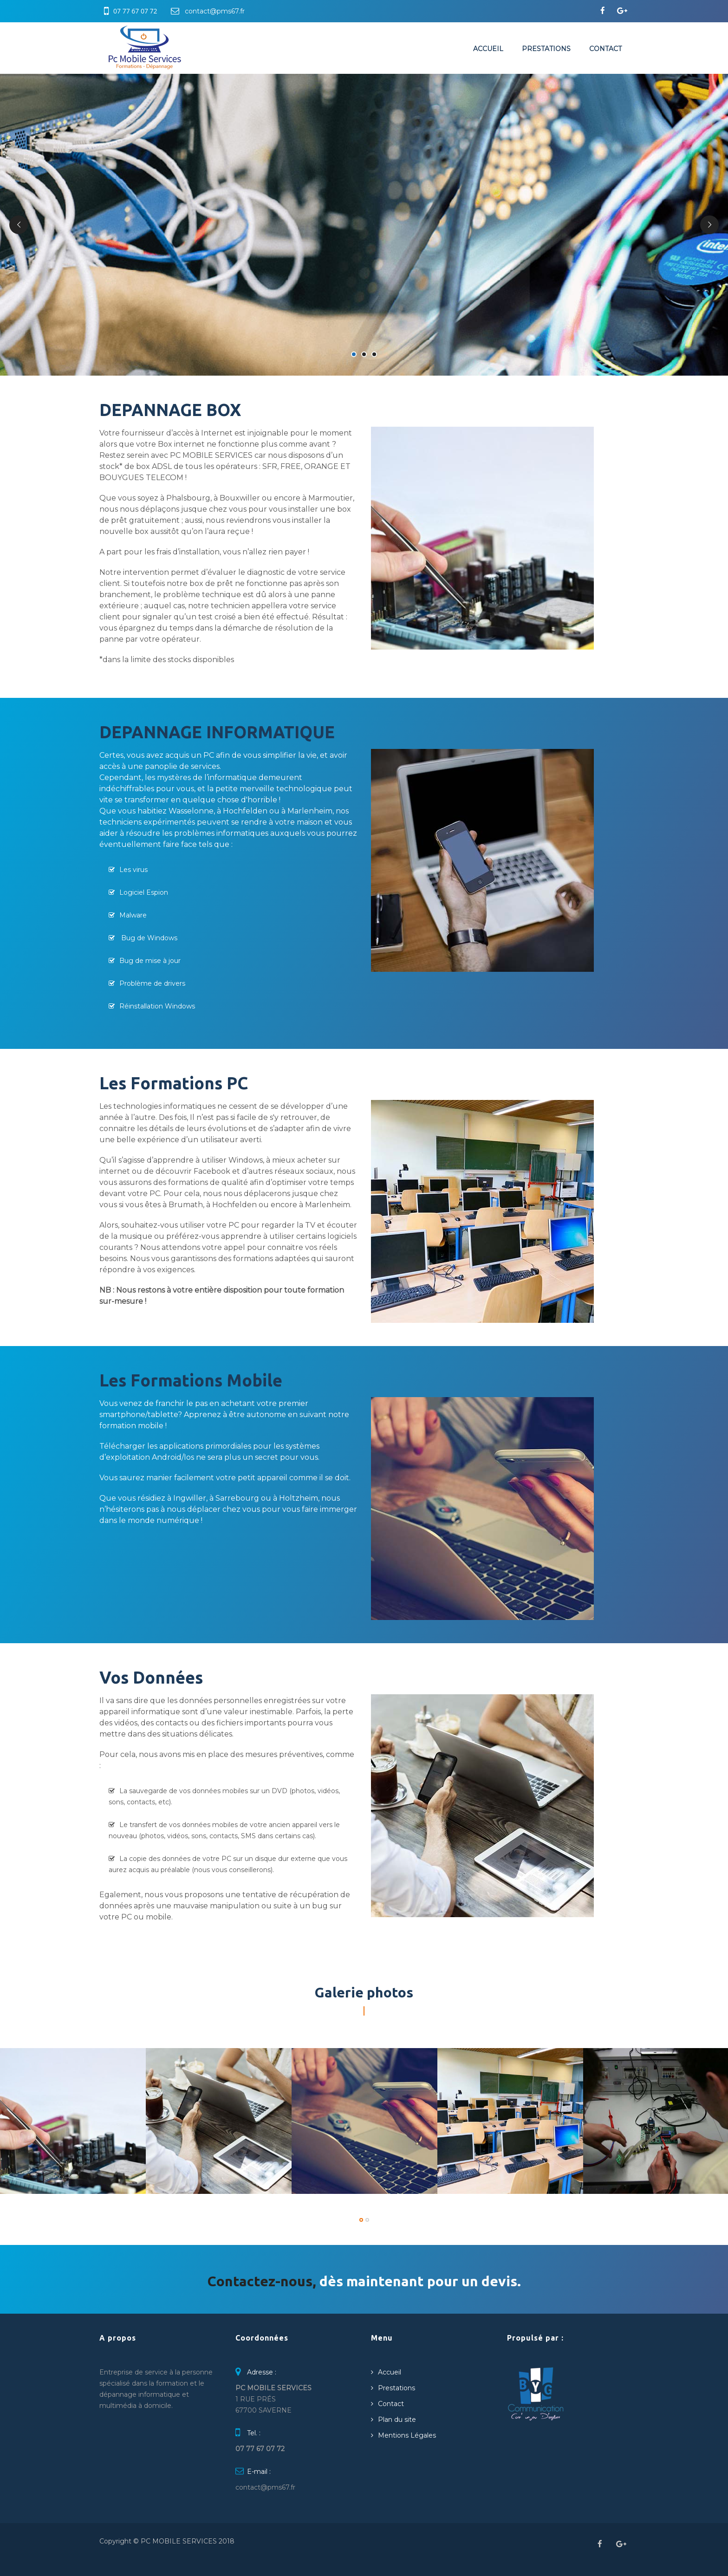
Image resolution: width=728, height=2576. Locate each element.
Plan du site (397, 2419)
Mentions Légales (407, 2435)
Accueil (488, 49)
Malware (133, 915)
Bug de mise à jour (150, 960)
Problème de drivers (152, 983)
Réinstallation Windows (157, 1006)
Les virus (133, 869)
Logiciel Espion (143, 892)
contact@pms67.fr (215, 11)
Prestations (546, 49)
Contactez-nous (260, 2281)
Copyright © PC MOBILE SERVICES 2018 (166, 2541)
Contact (605, 49)
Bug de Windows (148, 938)
